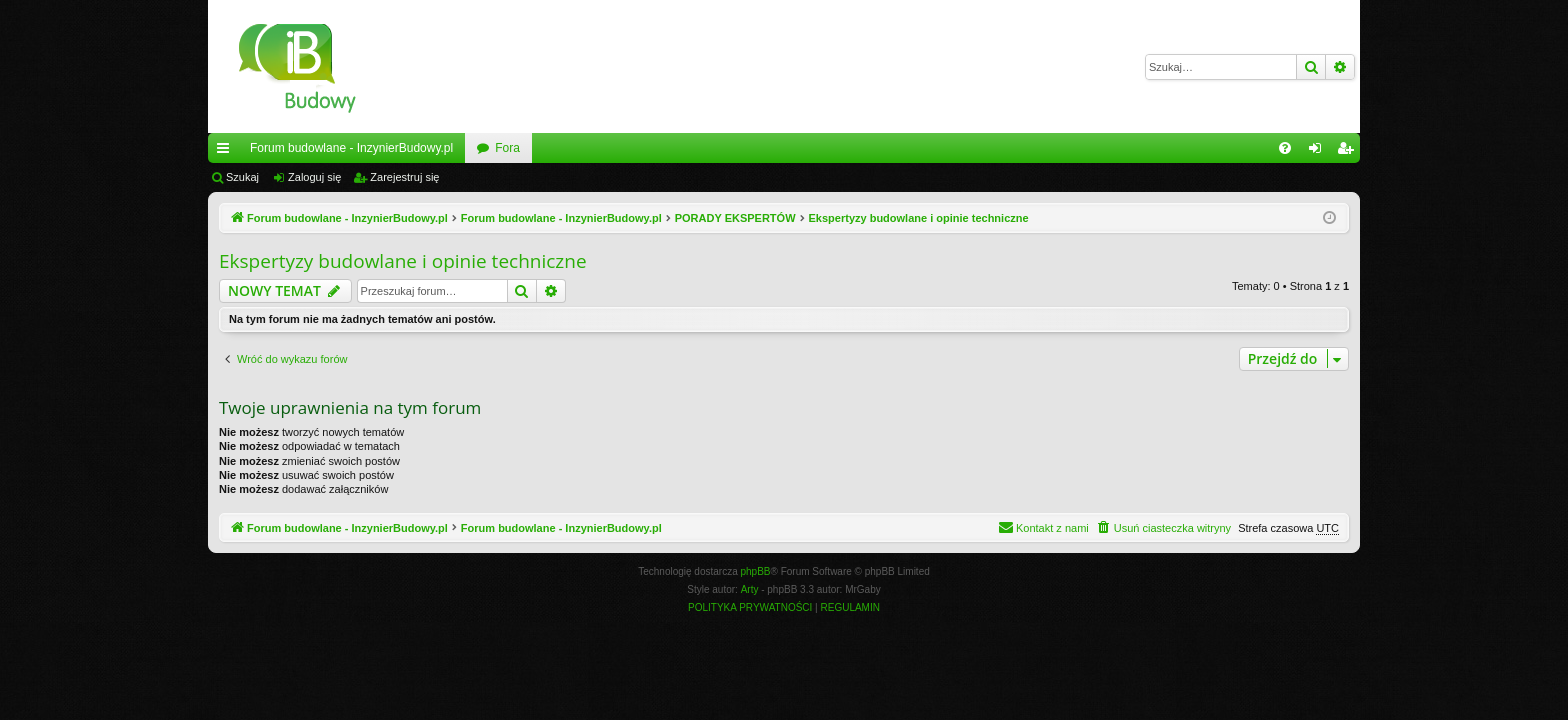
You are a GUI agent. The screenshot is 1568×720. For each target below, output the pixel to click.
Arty (750, 589)
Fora (507, 148)
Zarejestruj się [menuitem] (1349, 152)
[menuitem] (1285, 148)
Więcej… (227, 152)
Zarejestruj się (404, 177)
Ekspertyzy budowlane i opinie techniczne (403, 261)
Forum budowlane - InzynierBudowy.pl (351, 148)
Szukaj (242, 177)
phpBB (756, 571)
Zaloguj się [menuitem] (1319, 152)
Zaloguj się (314, 177)
